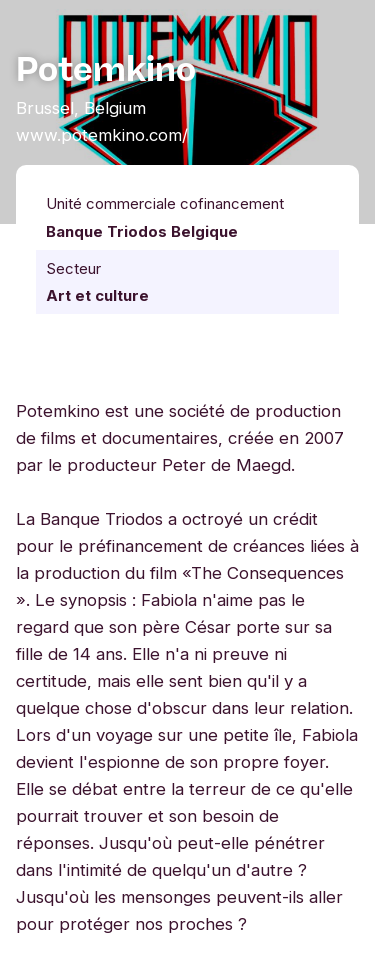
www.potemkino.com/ (102, 135)
